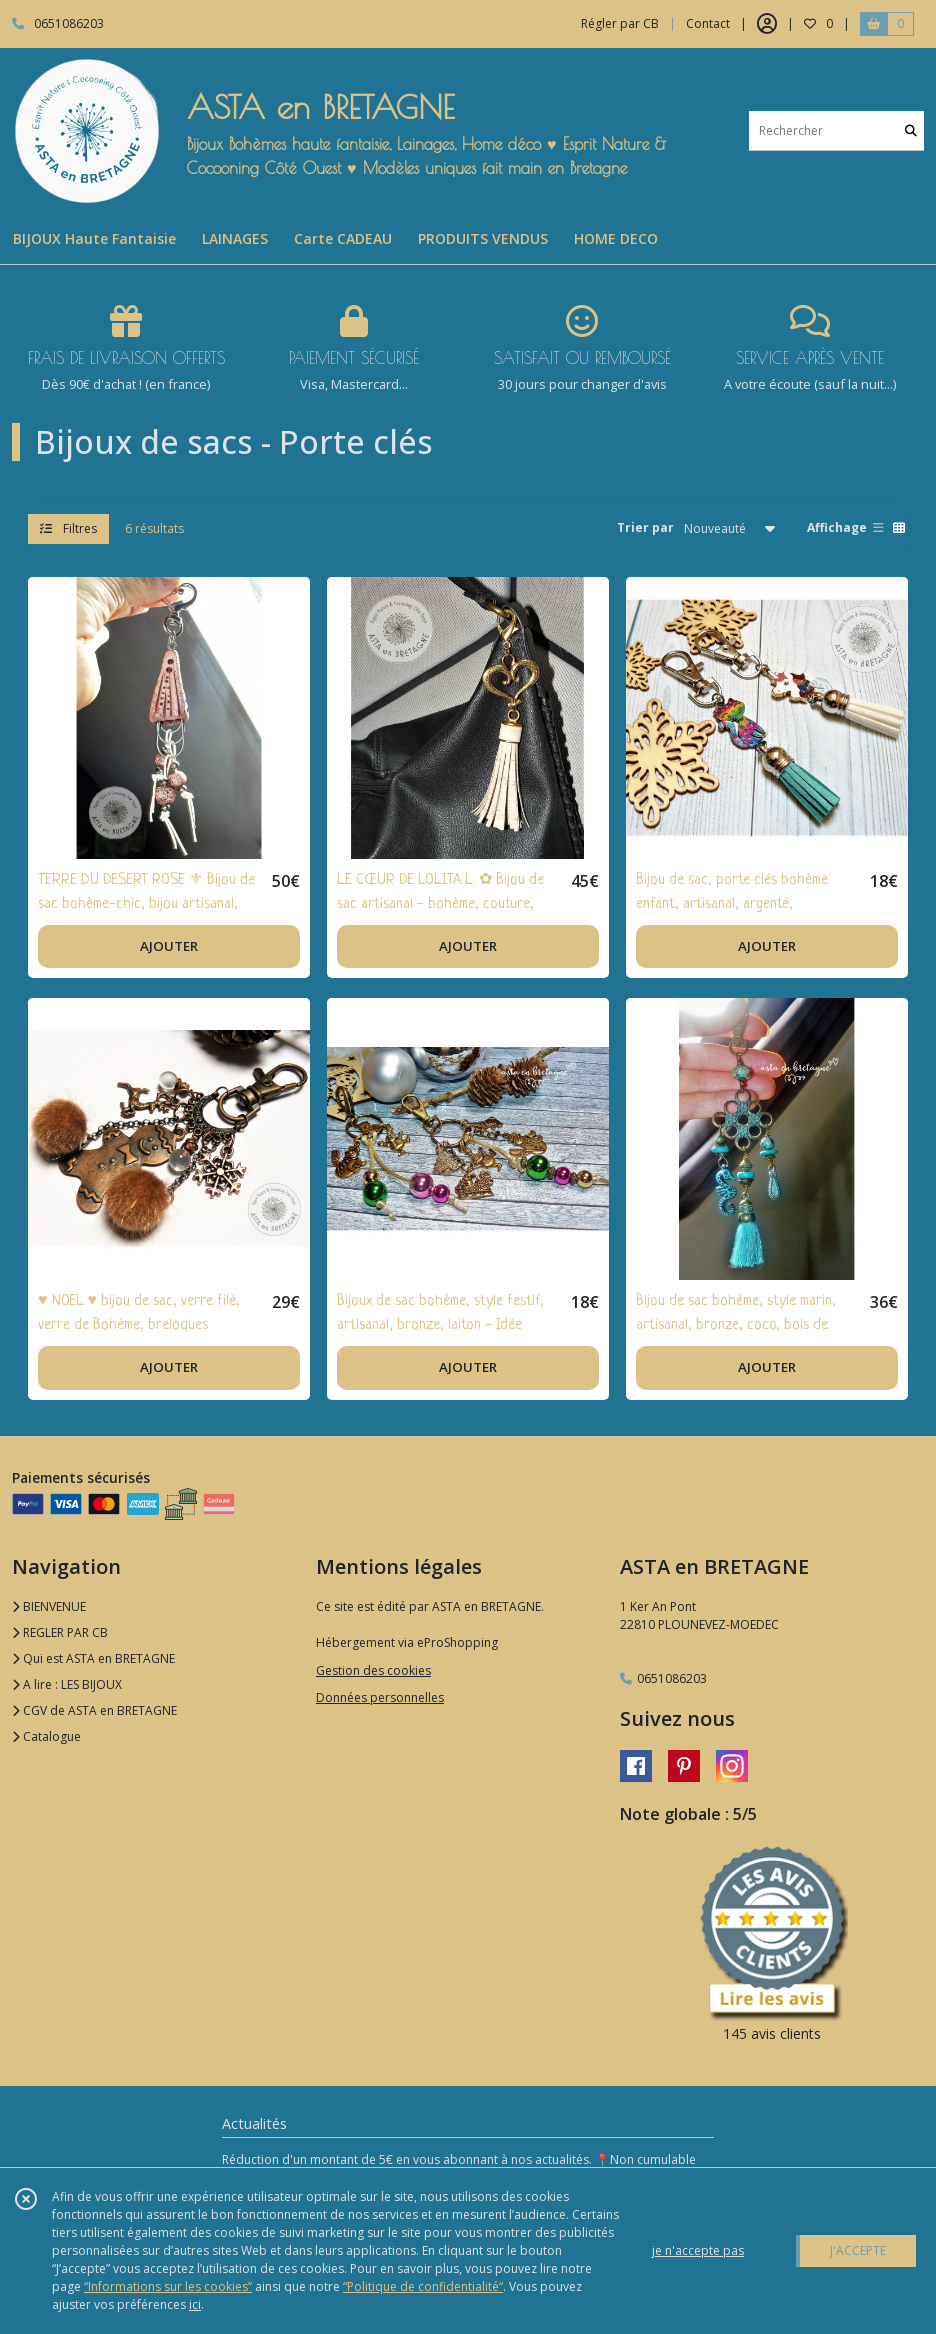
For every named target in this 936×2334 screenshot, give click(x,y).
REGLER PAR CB (60, 1632)
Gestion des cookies (373, 1670)
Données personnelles (380, 1697)
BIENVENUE (49, 1606)
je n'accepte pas (698, 2250)
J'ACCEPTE (858, 2250)
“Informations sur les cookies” (168, 2286)
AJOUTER (169, 946)
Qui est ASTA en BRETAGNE (93, 1658)
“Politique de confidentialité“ (423, 2286)
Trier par (645, 527)
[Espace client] (767, 24)
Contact (708, 23)
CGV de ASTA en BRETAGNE (94, 1710)
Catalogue (46, 1736)
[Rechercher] (911, 130)
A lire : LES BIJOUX (67, 1684)
